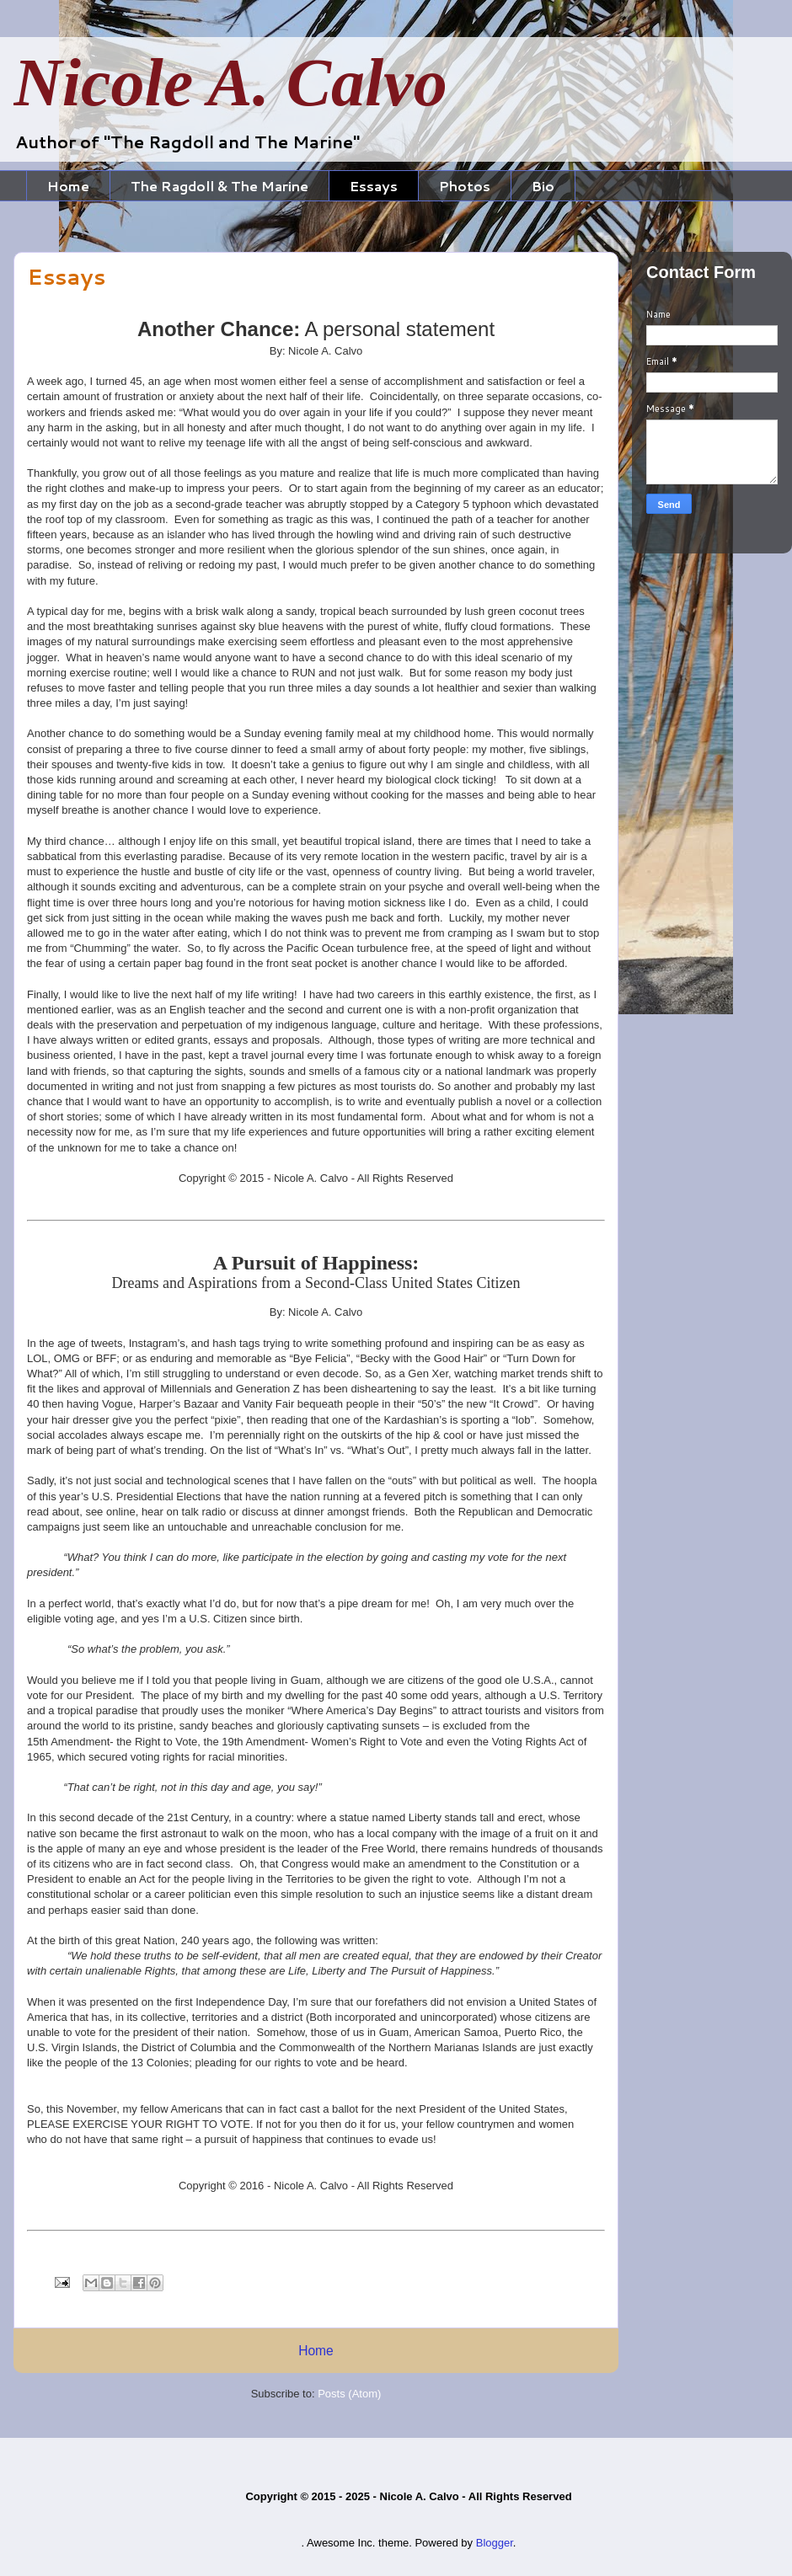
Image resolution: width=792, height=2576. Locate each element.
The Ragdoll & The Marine (219, 185)
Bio (543, 185)
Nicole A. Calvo (230, 82)
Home (68, 185)
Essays (374, 185)
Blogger (494, 2542)
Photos (464, 185)
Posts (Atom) (349, 2393)
